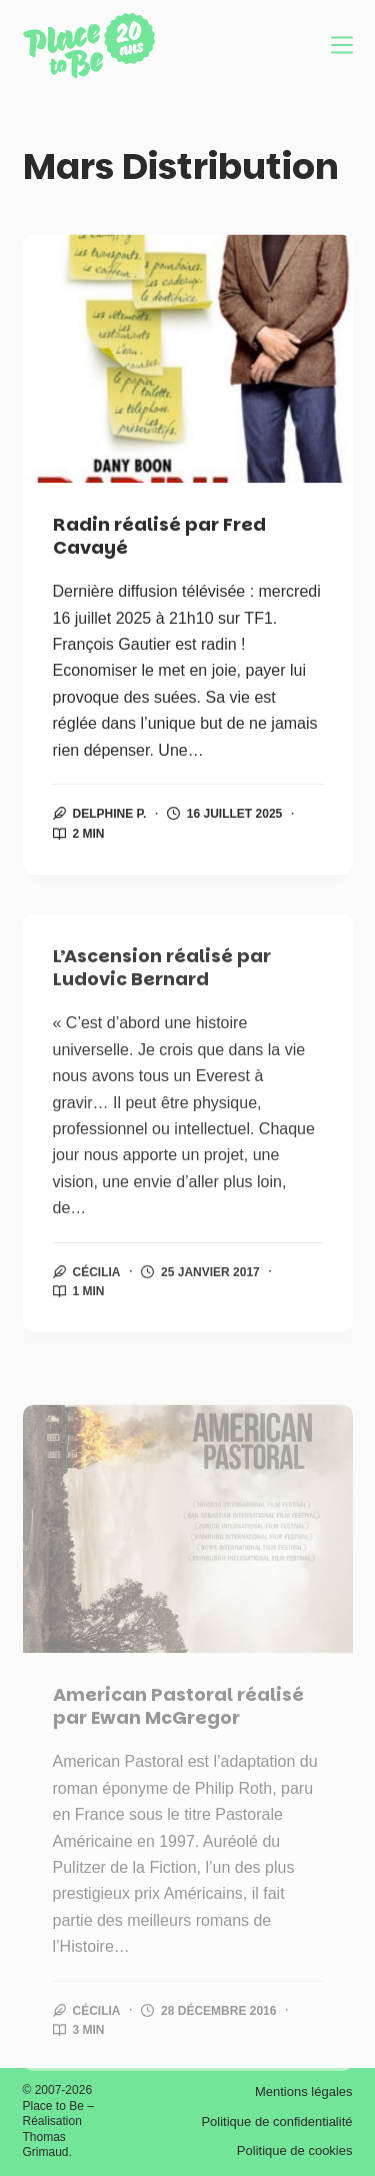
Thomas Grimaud (46, 2145)
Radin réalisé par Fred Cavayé (159, 536)
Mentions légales (304, 2091)
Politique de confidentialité (276, 2121)
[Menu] (342, 45)
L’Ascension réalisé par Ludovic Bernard (162, 980)
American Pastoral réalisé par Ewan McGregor (178, 1753)
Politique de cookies (295, 2150)
